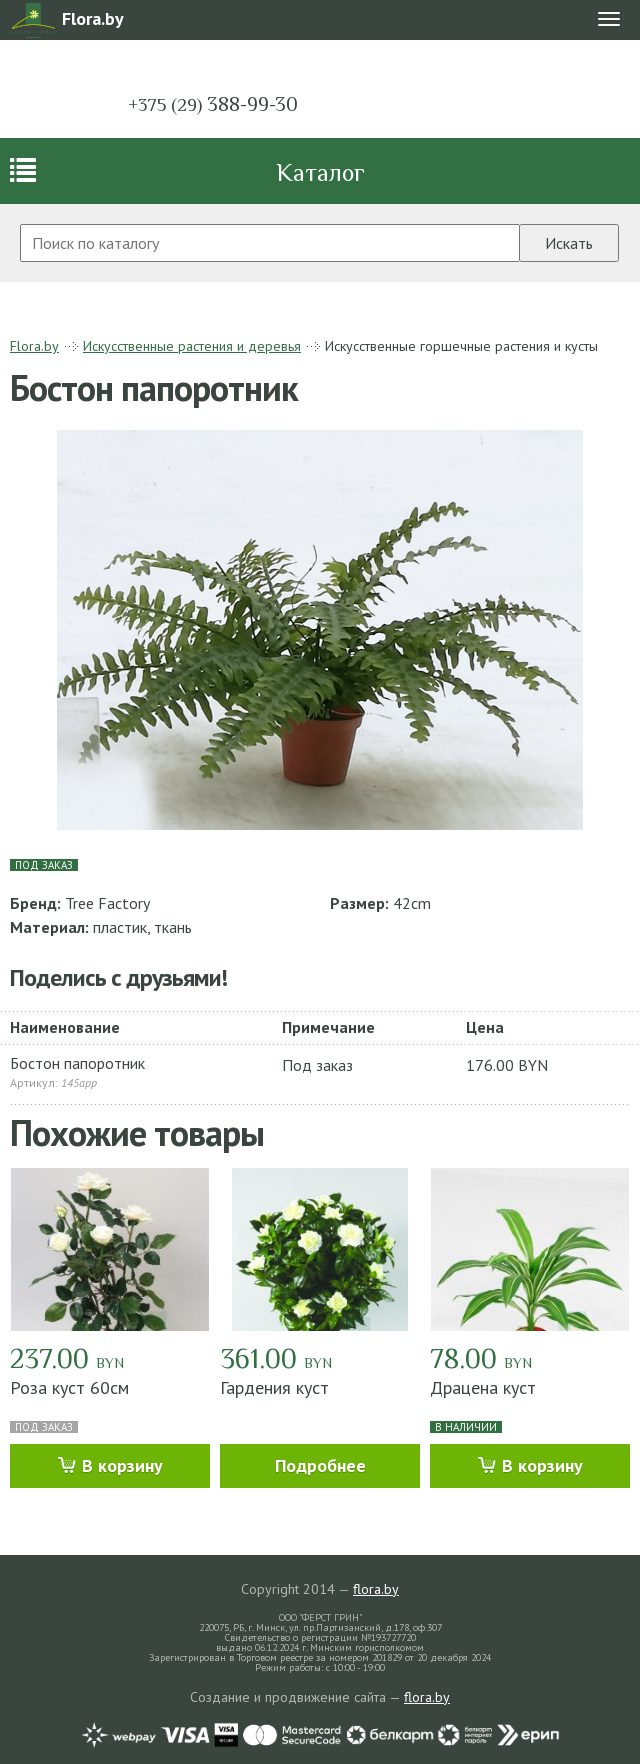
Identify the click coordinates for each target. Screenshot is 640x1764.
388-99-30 (213, 104)
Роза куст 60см (69, 1387)
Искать (569, 243)
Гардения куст (274, 1387)
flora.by (376, 1589)
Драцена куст (483, 1387)
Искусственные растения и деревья (192, 346)
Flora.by (34, 346)
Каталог (320, 172)
